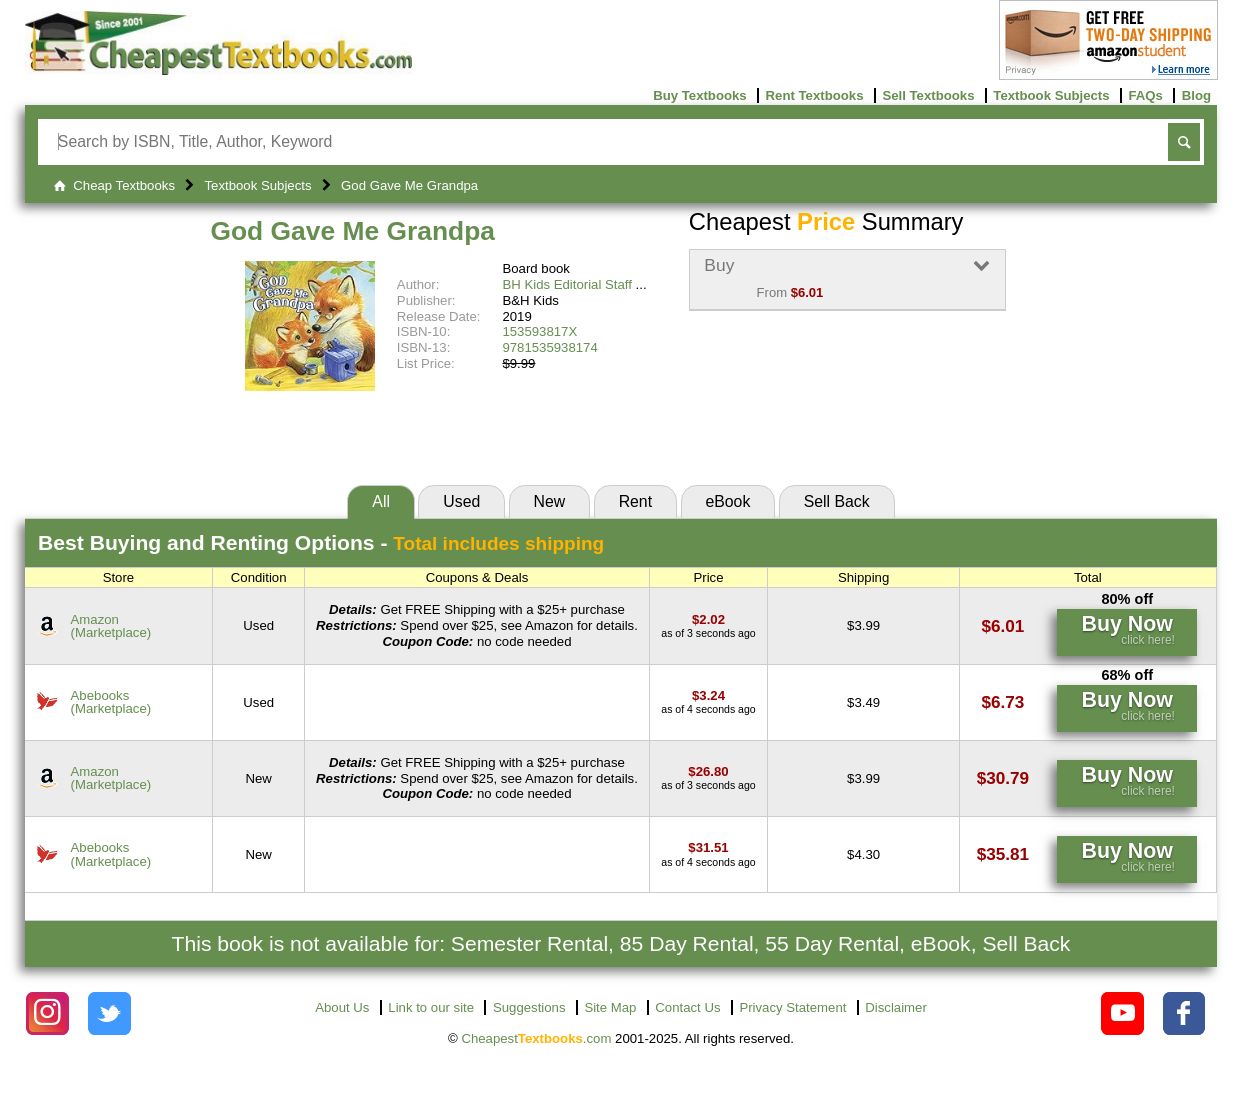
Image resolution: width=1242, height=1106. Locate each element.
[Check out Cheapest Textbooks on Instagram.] (47, 1013)
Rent (635, 501)
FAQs (1145, 95)
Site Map (610, 1007)
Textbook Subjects (1051, 95)
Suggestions (529, 1007)
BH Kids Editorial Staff (567, 284)
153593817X (539, 331)
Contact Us (687, 1007)
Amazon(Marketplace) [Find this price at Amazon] (111, 626)
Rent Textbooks (815, 95)
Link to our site (431, 1007)
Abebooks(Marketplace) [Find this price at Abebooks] (111, 702)
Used (461, 501)
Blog (1196, 95)
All (381, 501)
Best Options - (321, 542)
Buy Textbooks (700, 95)
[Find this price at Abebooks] (708, 695)
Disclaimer (896, 1007)
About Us (342, 1007)
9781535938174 (549, 347)
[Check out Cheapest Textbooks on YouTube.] (1122, 1013)
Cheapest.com (536, 1038)
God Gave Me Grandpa (352, 231)
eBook (727, 501)
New (550, 501)
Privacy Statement (792, 1007)
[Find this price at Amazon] (708, 619)
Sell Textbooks (928, 95)
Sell (837, 501)
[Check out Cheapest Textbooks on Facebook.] (1184, 1013)
